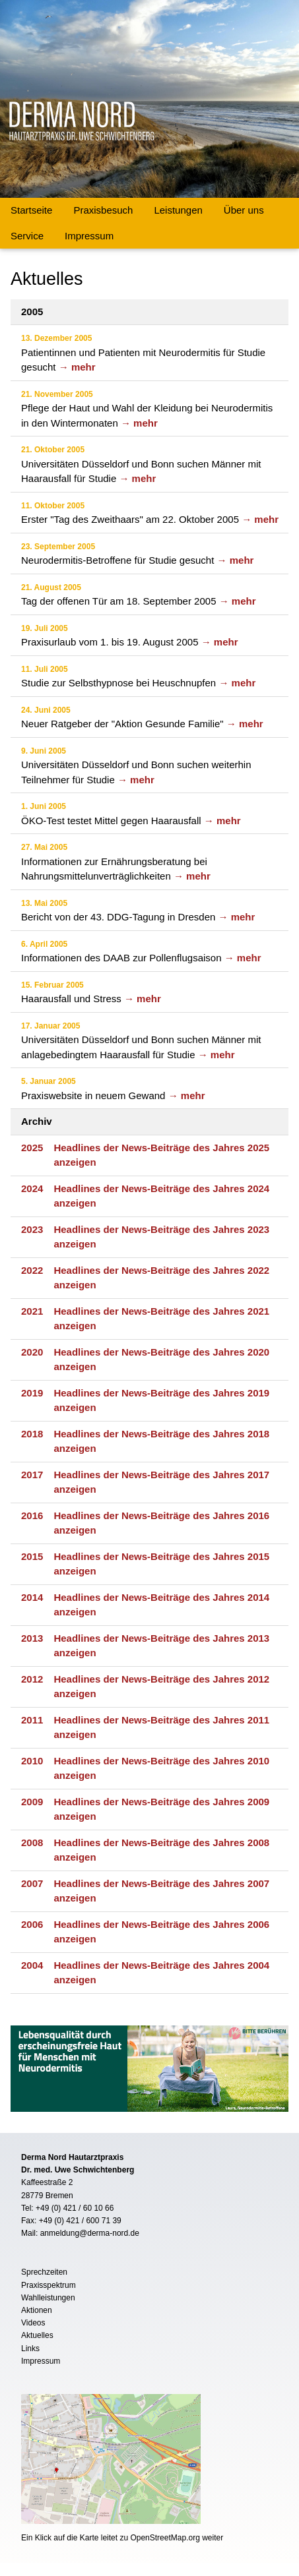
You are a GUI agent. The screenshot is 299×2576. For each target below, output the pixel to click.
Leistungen (178, 210)
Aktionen (36, 2310)
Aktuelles (37, 2335)
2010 (32, 1760)
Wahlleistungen (48, 2297)
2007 (32, 1883)
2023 (32, 1229)
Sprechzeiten (44, 2272)
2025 (32, 1147)
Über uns (244, 210)
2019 (32, 1392)
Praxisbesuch (103, 210)
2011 (32, 1719)
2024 (32, 1188)
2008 (32, 1842)
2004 (32, 1965)
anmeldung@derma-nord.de (89, 2233)
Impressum (89, 235)
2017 (32, 1474)
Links (30, 2348)
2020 (32, 1352)
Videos (33, 2322)
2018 (32, 1433)
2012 (32, 1679)
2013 (32, 1638)
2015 (32, 1556)
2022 (32, 1270)
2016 (32, 1515)
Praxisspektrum (48, 2285)
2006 (32, 1924)
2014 (32, 1597)
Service (27, 235)
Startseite (31, 210)
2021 (32, 1311)
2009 (32, 1801)
